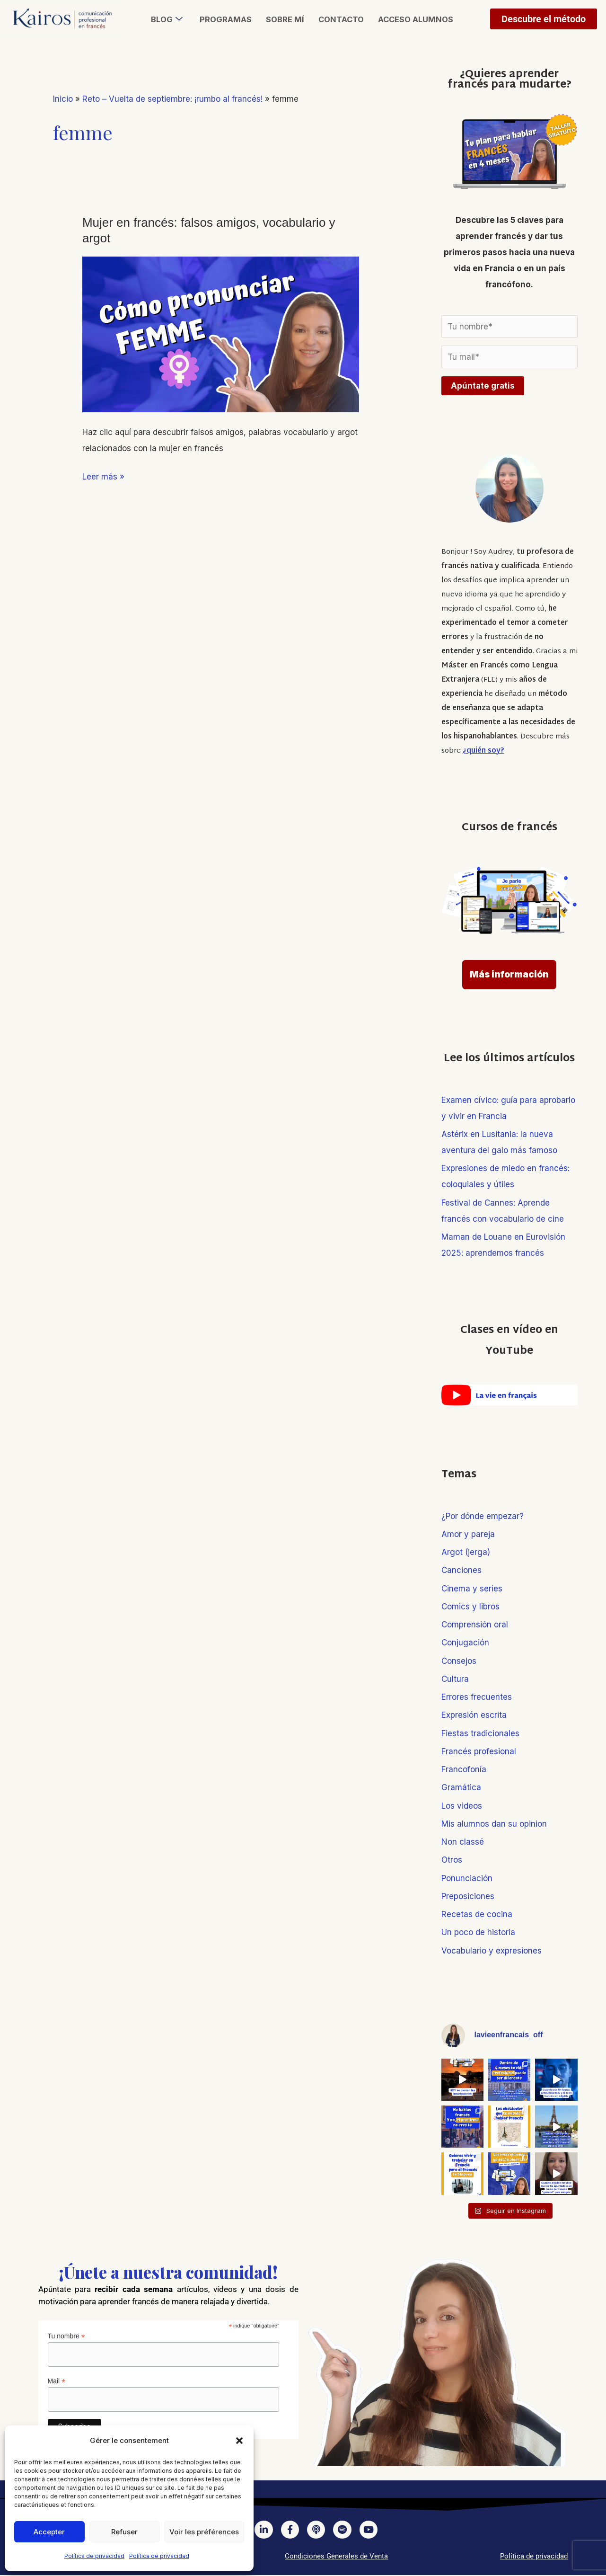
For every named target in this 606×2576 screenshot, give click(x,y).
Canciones (461, 1570)
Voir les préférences (204, 2531)
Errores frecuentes (476, 1697)
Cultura (455, 1679)
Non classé (462, 1842)
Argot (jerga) (465, 1552)
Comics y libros (470, 1606)
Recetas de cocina (476, 1914)
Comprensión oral (474, 1624)
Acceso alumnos (417, 19)
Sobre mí (284, 19)
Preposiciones (467, 1896)
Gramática (461, 1787)
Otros (451, 1860)
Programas (224, 19)
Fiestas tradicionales (480, 1733)
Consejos (458, 1661)
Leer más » (103, 475)
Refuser (124, 2531)
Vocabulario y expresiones (491, 1950)
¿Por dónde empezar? (482, 1516)
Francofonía (463, 1769)
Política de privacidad (94, 2555)
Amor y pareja (468, 1534)
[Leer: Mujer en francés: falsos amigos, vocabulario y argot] (220, 333)
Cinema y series (471, 1588)
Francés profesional (478, 1751)
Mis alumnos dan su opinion (494, 1824)
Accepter (49, 2531)
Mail (57, 2381)
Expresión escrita (474, 1715)
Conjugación (465, 1642)
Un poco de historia (478, 1932)
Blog (165, 19)
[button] (239, 2440)
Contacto (340, 19)
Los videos (461, 1806)
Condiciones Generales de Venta (336, 2557)
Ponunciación (466, 1878)
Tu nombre (66, 2336)
